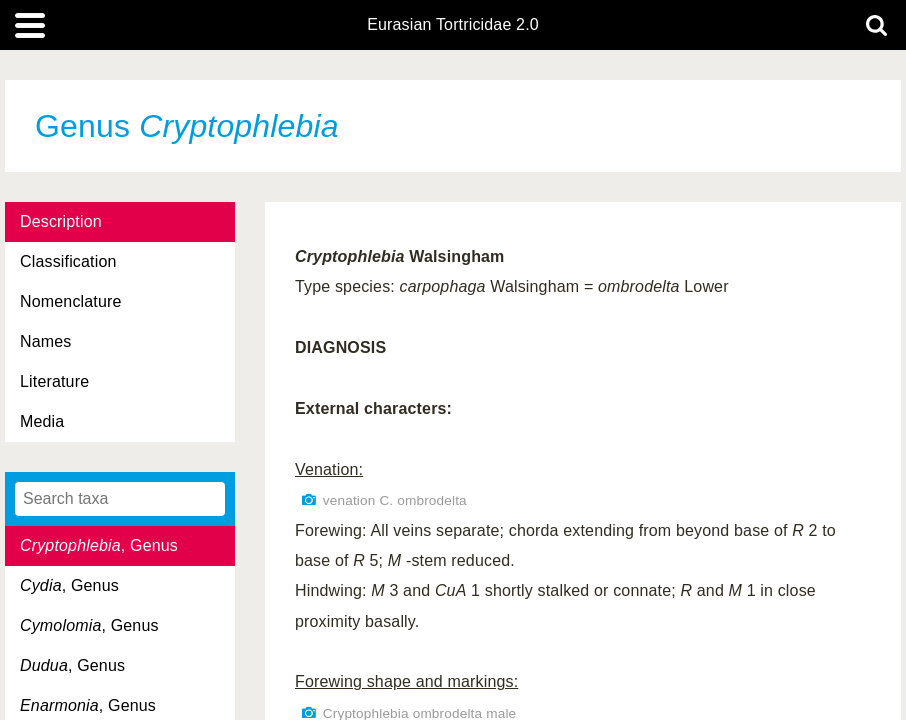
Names (45, 341)
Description (61, 221)
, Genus (99, 545)
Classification (68, 261)
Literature (54, 381)
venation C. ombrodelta (395, 500)
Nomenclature (71, 301)
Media (42, 421)
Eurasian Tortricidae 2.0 (453, 25)
